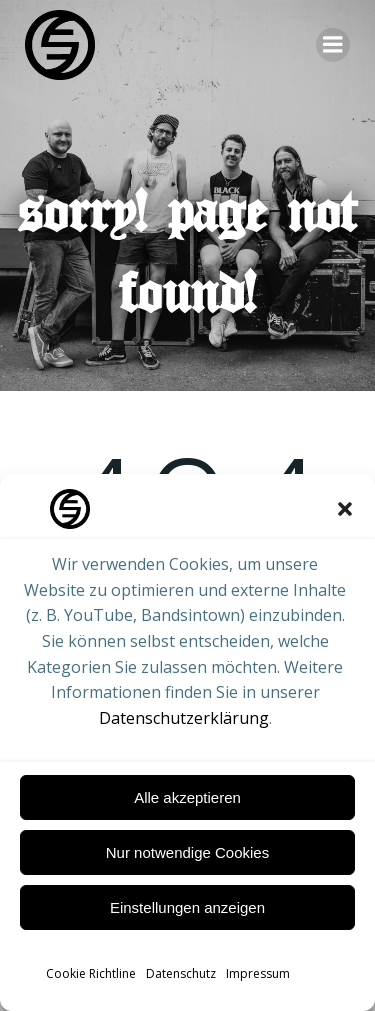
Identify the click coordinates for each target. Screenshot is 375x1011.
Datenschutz (181, 973)
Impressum (258, 973)
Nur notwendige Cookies (187, 852)
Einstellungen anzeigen (187, 907)
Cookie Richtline (91, 973)
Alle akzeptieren (187, 797)
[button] (345, 509)
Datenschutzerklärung (184, 718)
